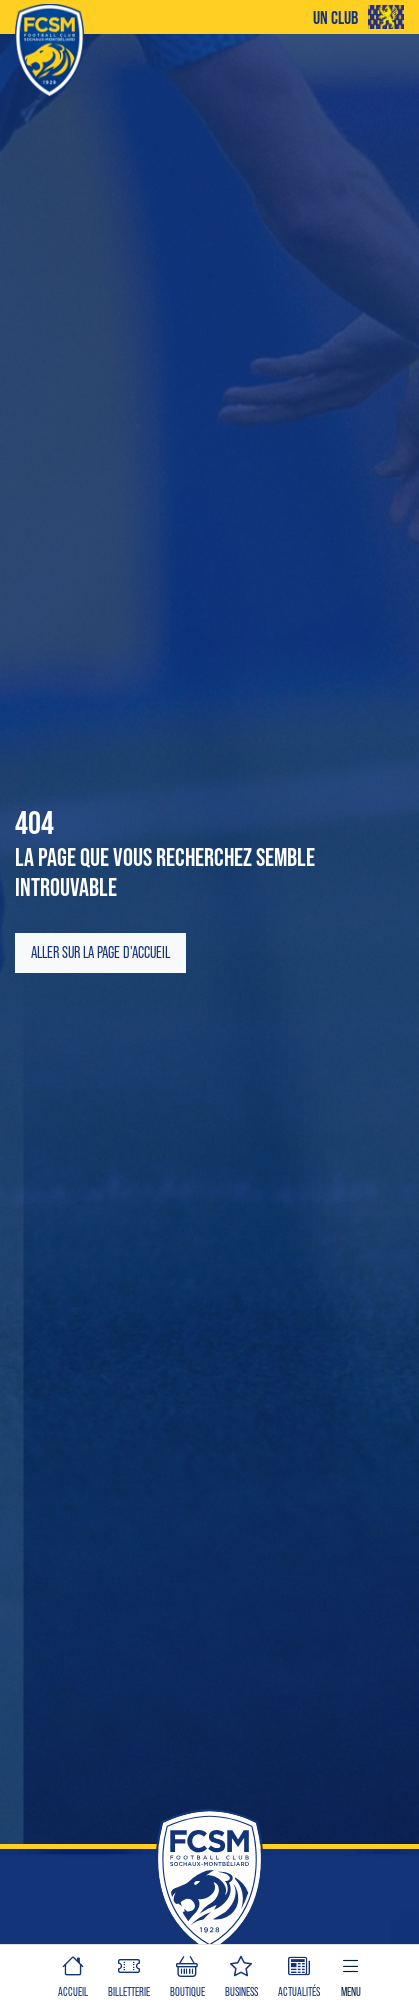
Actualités (299, 1974)
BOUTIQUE (187, 1974)
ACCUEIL (73, 1974)
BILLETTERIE (129, 1974)
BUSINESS (241, 1974)
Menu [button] (351, 1974)
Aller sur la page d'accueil (100, 952)
